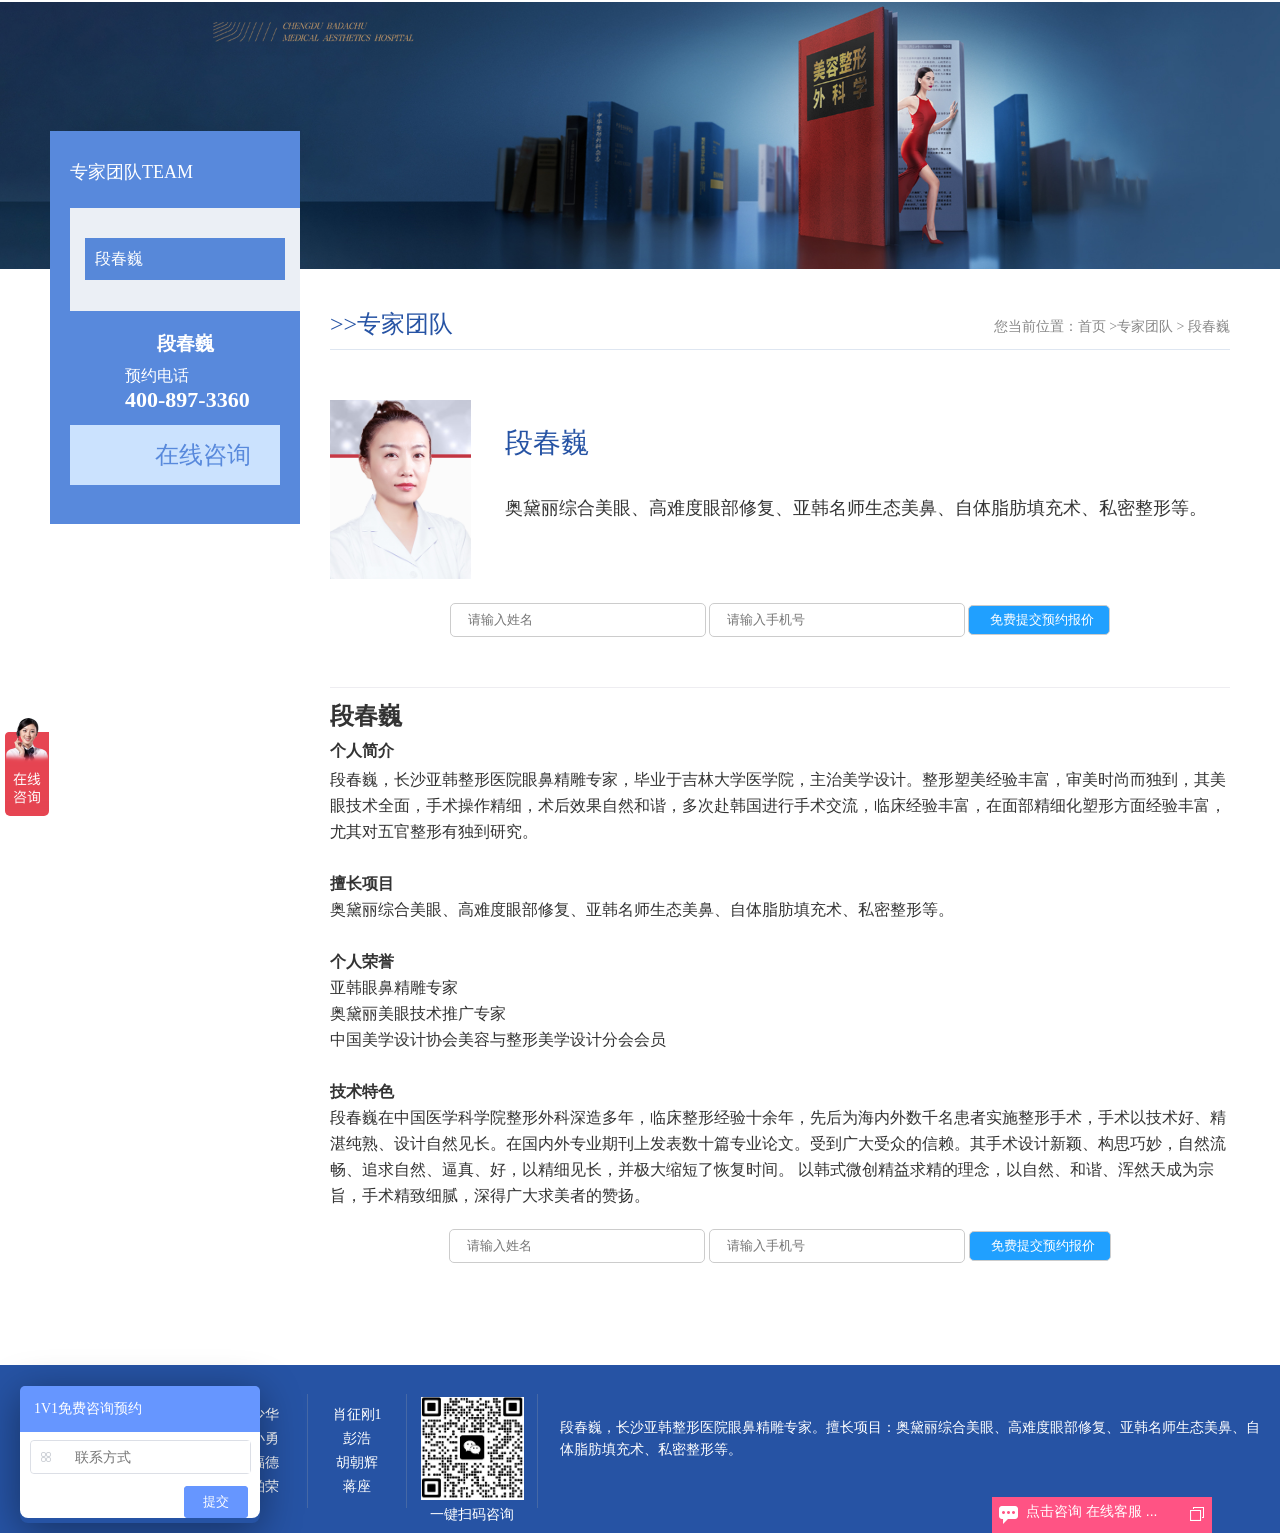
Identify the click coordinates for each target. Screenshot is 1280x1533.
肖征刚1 (357, 1414)
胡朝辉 (357, 1462)
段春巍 (119, 258)
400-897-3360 (187, 399)
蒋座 (357, 1486)
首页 (1092, 326)
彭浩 (357, 1438)
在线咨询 (203, 455)
